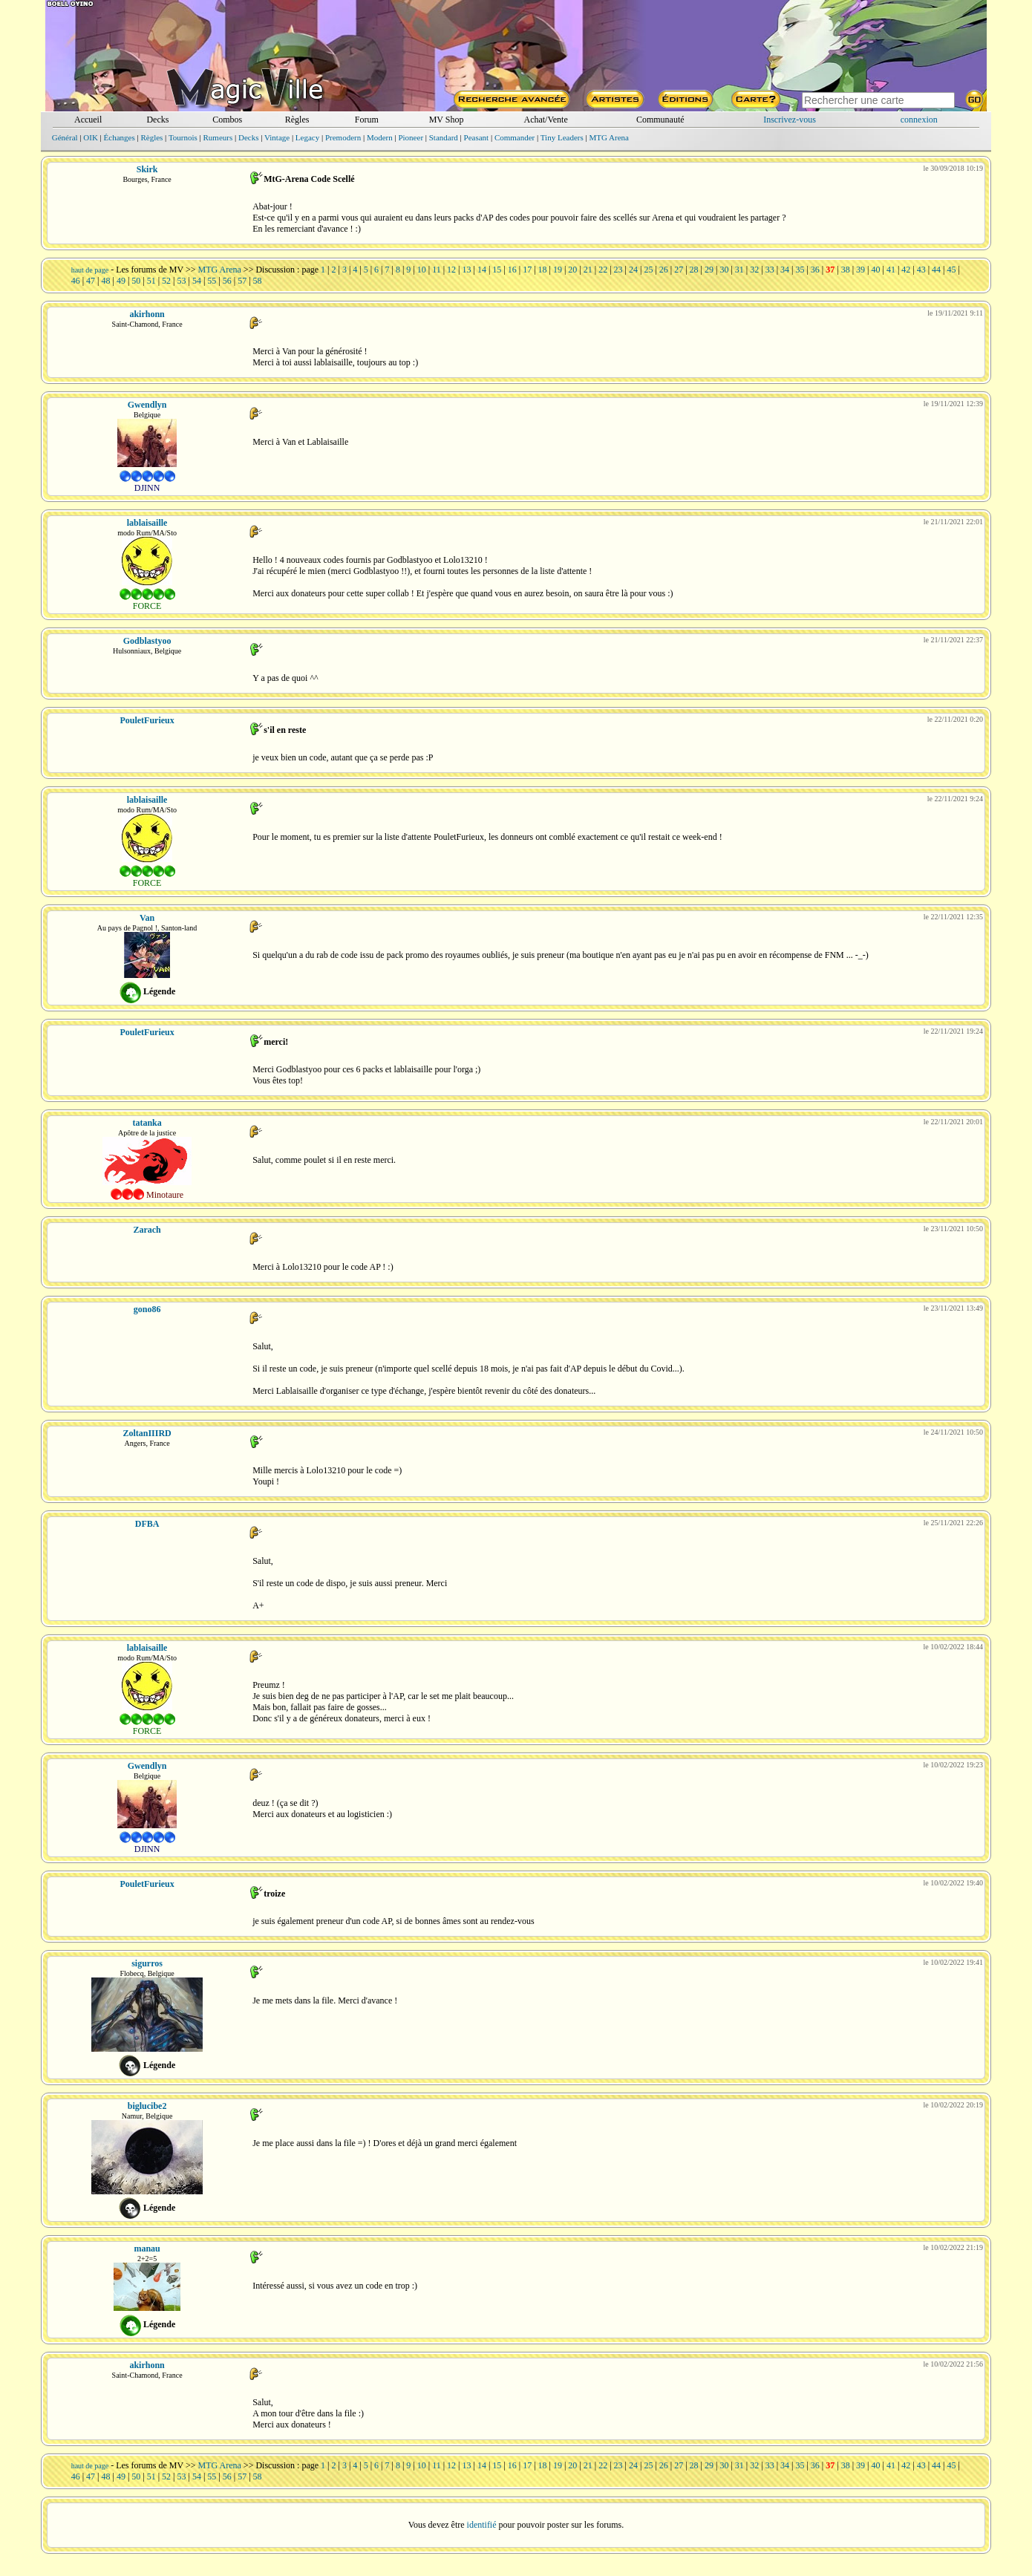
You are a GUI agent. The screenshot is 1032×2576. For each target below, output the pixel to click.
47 (90, 280)
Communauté (660, 119)
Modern (380, 137)
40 (875, 269)
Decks (157, 119)
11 (436, 269)
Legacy (307, 137)
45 (951, 269)
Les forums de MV (149, 269)
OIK (90, 137)
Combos (227, 119)
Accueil (88, 119)
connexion (919, 119)
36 (815, 269)
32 (754, 269)
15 (496, 269)
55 (211, 280)
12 (451, 269)
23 (618, 269)
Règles (297, 119)
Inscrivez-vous (789, 119)
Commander (514, 137)
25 (648, 269)
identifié (482, 2525)
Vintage (277, 137)
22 (602, 269)
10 (421, 269)
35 (799, 269)
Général (65, 137)
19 (557, 269)
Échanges (119, 137)
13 (467, 269)
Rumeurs (218, 137)
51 (151, 280)
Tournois (183, 137)
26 (663, 269)
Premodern (343, 137)
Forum (367, 119)
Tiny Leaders (562, 137)
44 (936, 269)
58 (257, 280)
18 (542, 269)
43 (921, 269)
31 (739, 269)
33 (769, 269)
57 (242, 280)
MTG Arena (608, 137)
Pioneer (410, 137)
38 (845, 269)
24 (633, 269)
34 (784, 269)
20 (572, 269)
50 (135, 280)
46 (75, 280)
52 (166, 280)
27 (678, 269)
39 (860, 269)
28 (694, 269)
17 (527, 269)
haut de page (90, 270)
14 (481, 269)
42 (905, 269)
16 (512, 269)
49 (121, 280)
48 (105, 280)
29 (709, 269)
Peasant (476, 137)
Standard (443, 137)
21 (588, 269)
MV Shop (446, 119)
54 (196, 280)
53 (181, 280)
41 (890, 269)
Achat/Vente (545, 119)
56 (227, 280)
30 (723, 269)
